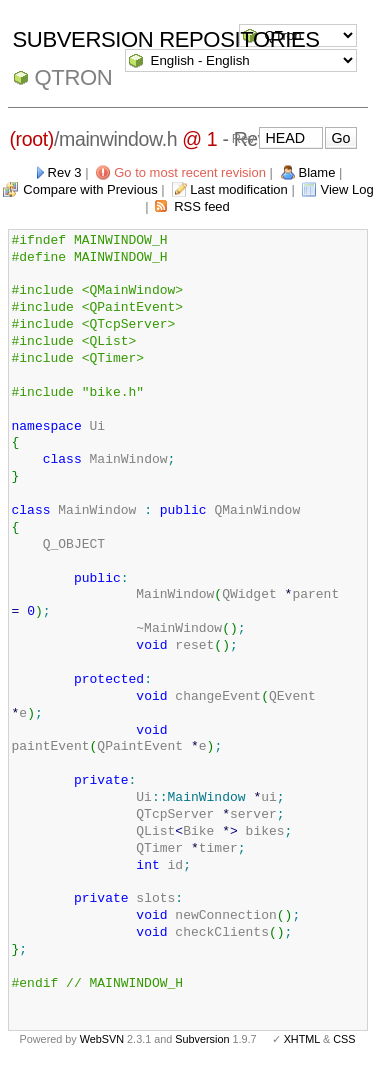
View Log (346, 189)
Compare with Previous (90, 189)
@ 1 (199, 139)
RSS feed (202, 206)
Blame (317, 172)
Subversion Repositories (166, 39)
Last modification (239, 189)
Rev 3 (65, 172)
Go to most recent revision (190, 172)
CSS (344, 1039)
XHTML (302, 1039)
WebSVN (102, 1039)
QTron (74, 77)
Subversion (202, 1039)
